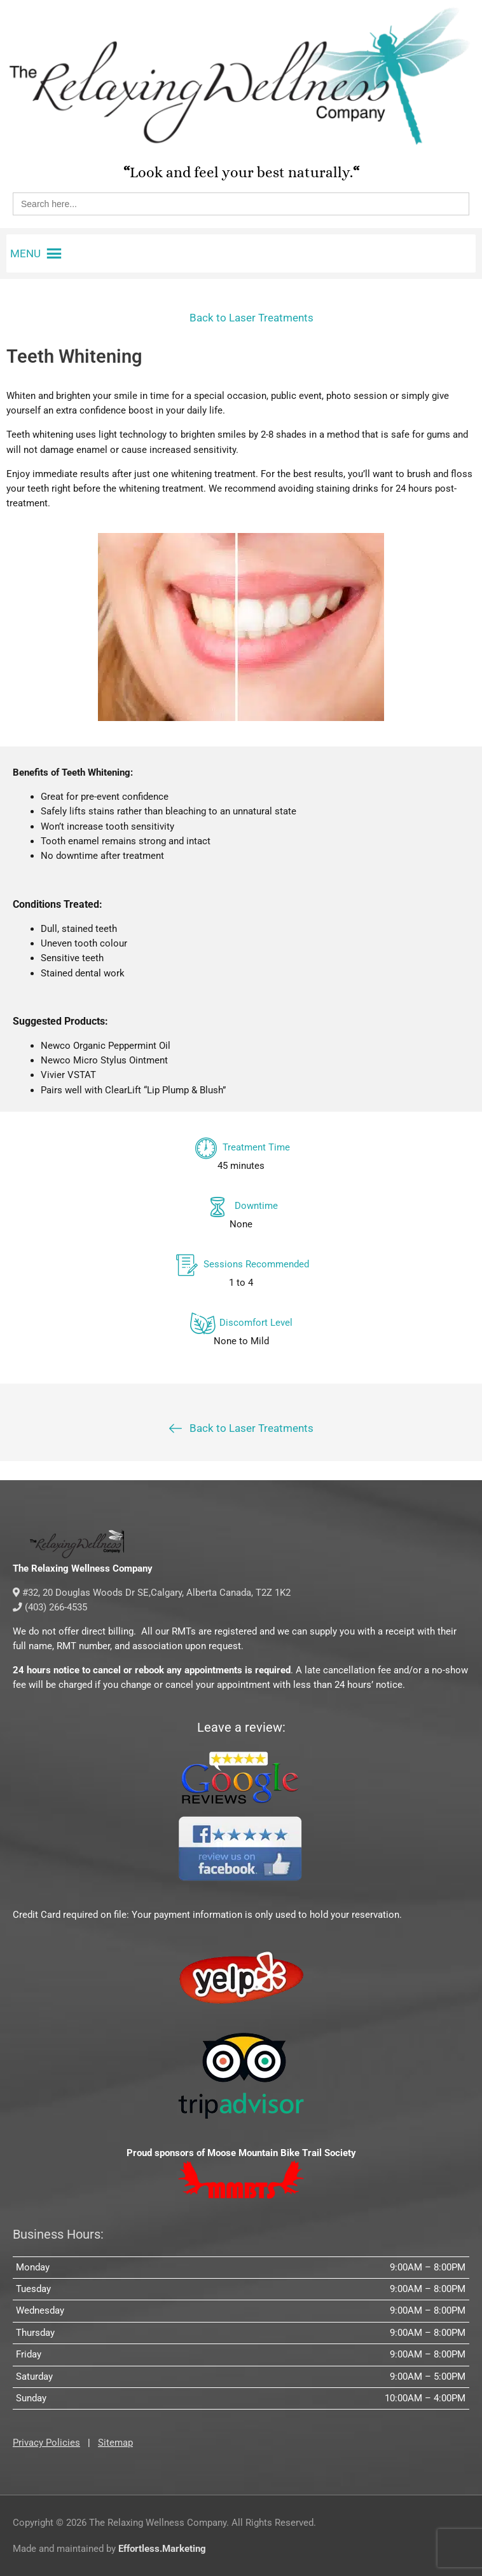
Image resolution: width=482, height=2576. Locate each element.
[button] (25, 253)
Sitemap (115, 2442)
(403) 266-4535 (50, 1607)
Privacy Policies (46, 2442)
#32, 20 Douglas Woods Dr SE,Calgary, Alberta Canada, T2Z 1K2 (152, 1592)
